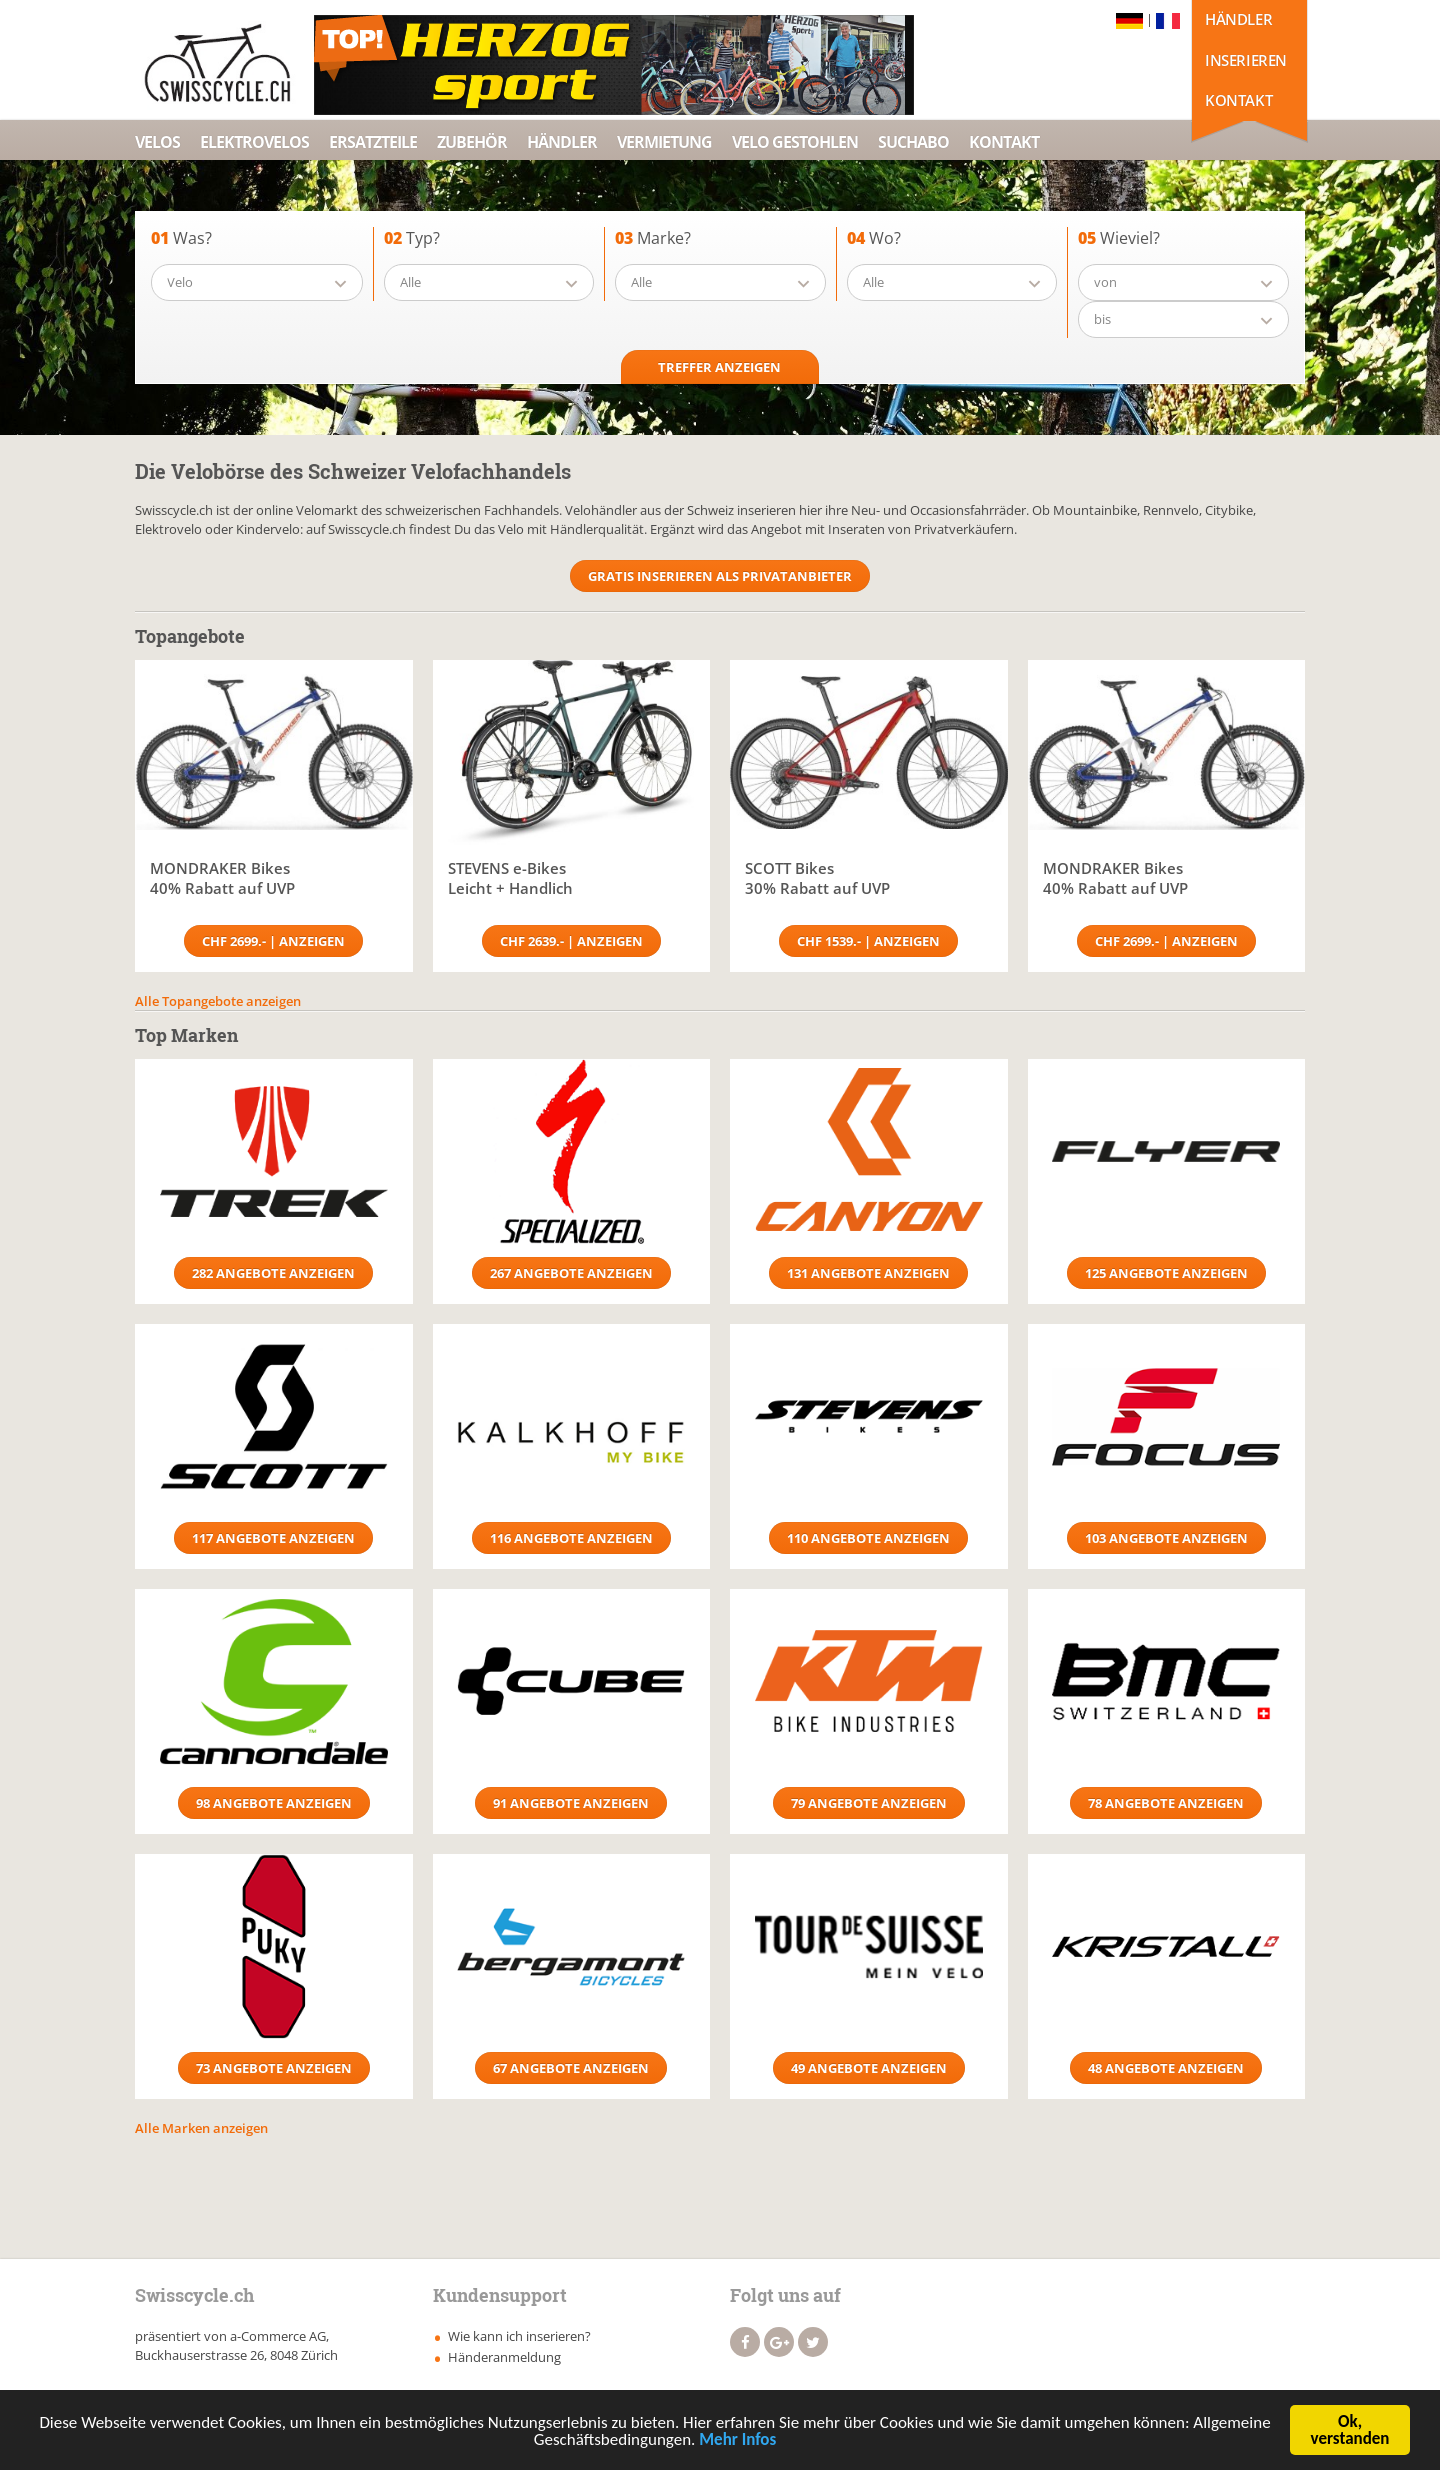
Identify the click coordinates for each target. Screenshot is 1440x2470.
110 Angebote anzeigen (868, 1538)
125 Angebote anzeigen (1166, 1273)
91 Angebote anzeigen (571, 1803)
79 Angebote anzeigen (869, 1803)
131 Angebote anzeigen (868, 1273)
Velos (157, 142)
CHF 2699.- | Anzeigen (273, 941)
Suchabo (913, 142)
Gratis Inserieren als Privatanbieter (720, 576)
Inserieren (1246, 60)
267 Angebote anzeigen (571, 1273)
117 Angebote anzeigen (273, 1538)
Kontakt (1238, 100)
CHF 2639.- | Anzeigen (571, 941)
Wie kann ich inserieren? (519, 2336)
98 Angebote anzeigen (274, 1803)
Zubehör (472, 142)
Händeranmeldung (504, 2357)
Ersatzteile (373, 142)
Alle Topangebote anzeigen (218, 1001)
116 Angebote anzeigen (571, 1538)
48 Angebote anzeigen (1166, 2068)
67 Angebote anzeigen (571, 2068)
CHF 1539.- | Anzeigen (868, 941)
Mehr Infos (737, 2441)
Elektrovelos (254, 142)
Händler (1238, 19)
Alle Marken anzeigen (201, 2128)
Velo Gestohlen (795, 142)
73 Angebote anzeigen (274, 2068)
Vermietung (664, 142)
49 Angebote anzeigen (869, 2068)
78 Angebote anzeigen (1166, 1803)
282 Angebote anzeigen (273, 1273)
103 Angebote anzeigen (1166, 1538)
